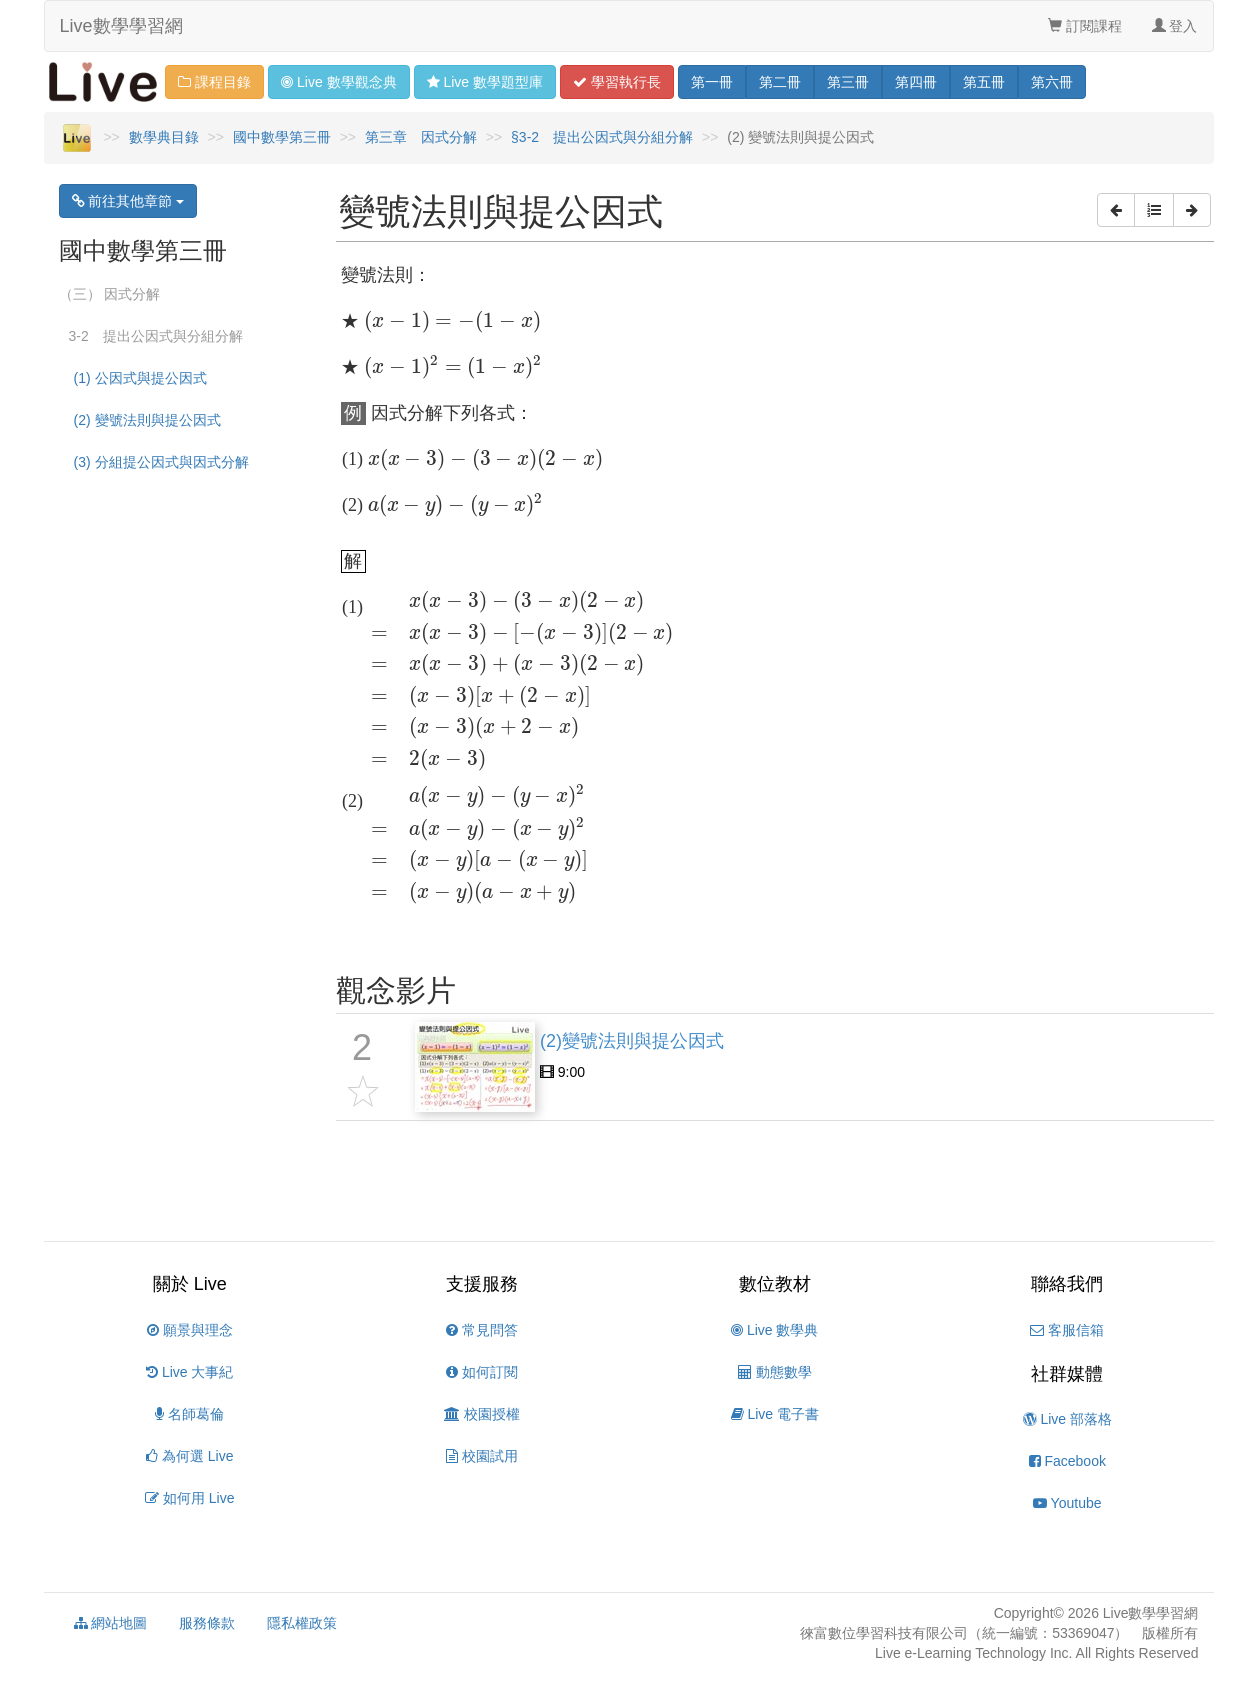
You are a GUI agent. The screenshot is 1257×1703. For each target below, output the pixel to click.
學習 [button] (617, 82)
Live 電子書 (775, 1414)
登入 (1175, 26)
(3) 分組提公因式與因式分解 (161, 462)
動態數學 (775, 1372)
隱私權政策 (302, 1623)
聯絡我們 (1067, 1284)
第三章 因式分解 (421, 137)
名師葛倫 (189, 1414)
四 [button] (916, 82)
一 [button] (712, 82)
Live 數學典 (774, 1330)
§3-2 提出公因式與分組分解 (602, 137)
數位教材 (775, 1284)
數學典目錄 (164, 137)
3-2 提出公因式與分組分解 (156, 336)
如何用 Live (189, 1498)
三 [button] (848, 82)
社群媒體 (1067, 1374)
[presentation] (452, 322)
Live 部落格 (1067, 1419)
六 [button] (1052, 82)
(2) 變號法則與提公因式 (147, 420)
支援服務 (482, 1284)
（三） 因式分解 (110, 294)
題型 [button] (485, 82)
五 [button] (984, 82)
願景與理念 (190, 1330)
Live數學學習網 (121, 26)
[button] (1116, 210)
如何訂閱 (482, 1372)
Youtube (1067, 1503)
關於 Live (190, 1284)
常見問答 (482, 1330)
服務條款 (207, 1623)
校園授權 (482, 1414)
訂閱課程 (1085, 26)
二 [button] (780, 82)
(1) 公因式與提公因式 (140, 378)
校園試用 (482, 1456)
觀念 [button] (338, 82)
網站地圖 (111, 1623)
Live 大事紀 (189, 1372)
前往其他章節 (128, 201)
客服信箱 (1067, 1330)
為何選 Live (189, 1456)
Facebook (1067, 1461)
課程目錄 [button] (214, 82)
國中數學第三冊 (282, 137)
